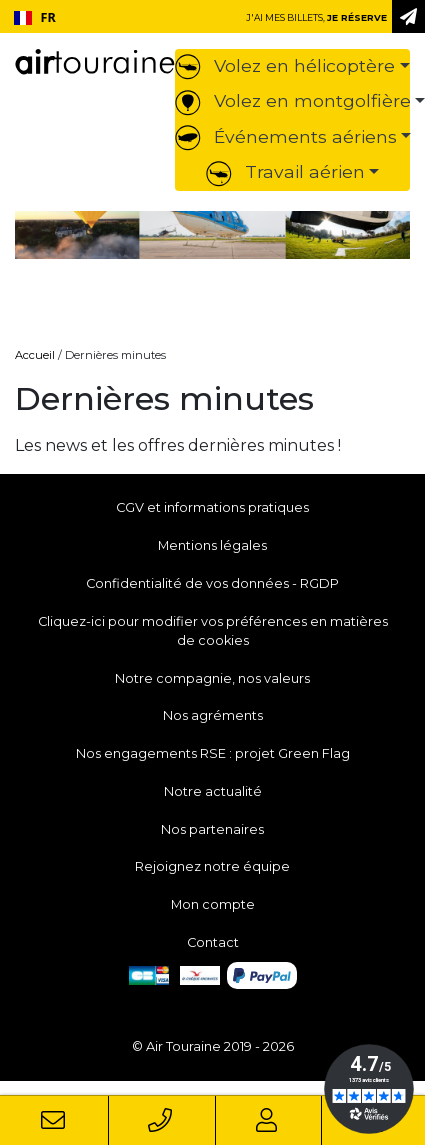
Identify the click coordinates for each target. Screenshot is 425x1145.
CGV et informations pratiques (212, 507)
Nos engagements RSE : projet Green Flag (213, 753)
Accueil (35, 355)
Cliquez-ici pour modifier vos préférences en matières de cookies (213, 631)
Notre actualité (213, 791)
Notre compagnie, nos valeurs (212, 678)
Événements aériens (286, 136)
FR (35, 17)
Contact (213, 942)
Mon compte (213, 904)
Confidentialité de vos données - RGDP (212, 583)
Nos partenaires (212, 829)
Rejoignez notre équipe (212, 866)
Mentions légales (212, 545)
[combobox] (34, 18)
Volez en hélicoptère (285, 65)
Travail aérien (285, 171)
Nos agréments (213, 715)
